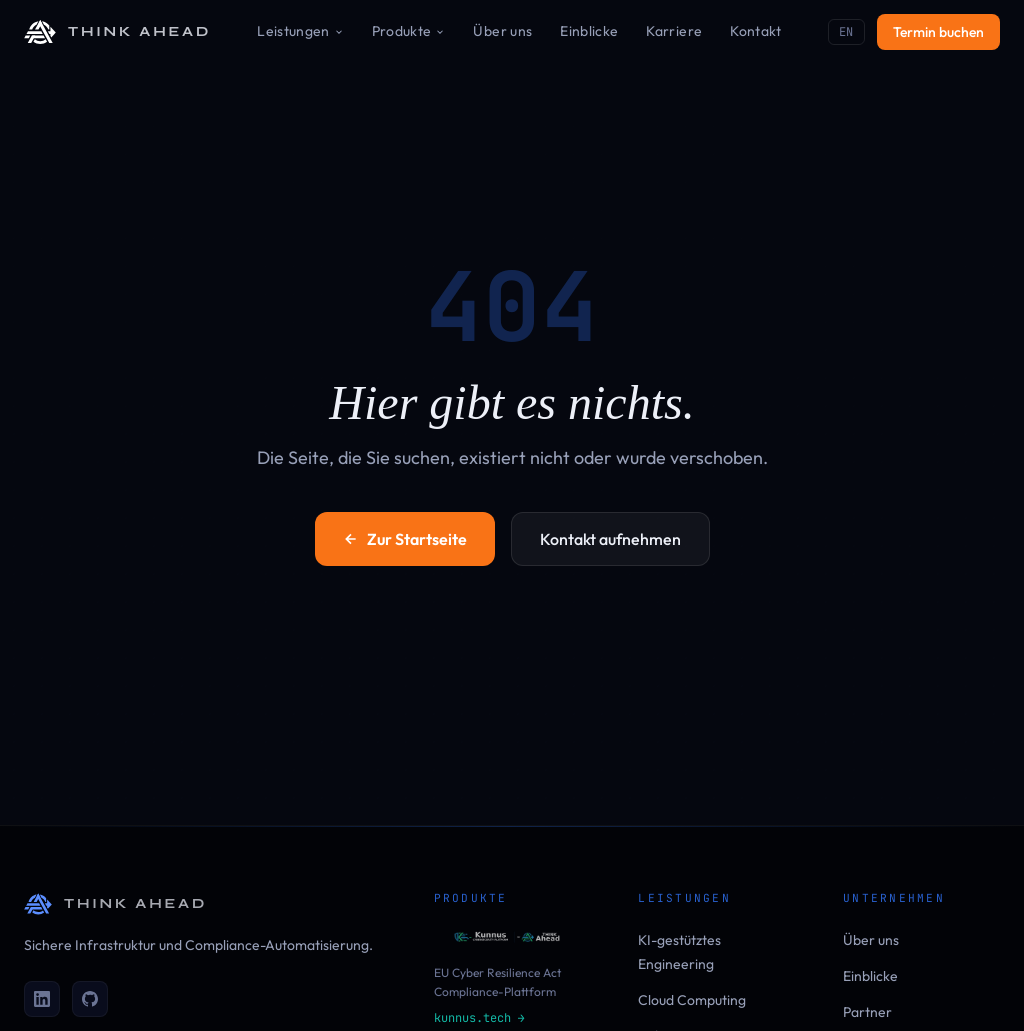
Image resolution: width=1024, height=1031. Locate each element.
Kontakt (755, 31)
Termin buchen (938, 32)
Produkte (409, 31)
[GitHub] (90, 999)
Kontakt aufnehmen (610, 539)
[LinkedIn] (42, 999)
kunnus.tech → (479, 1018)
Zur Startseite (405, 539)
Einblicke (589, 31)
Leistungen (300, 31)
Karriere (674, 31)
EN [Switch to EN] (846, 32)
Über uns (502, 31)
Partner (867, 1012)
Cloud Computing (692, 1000)
